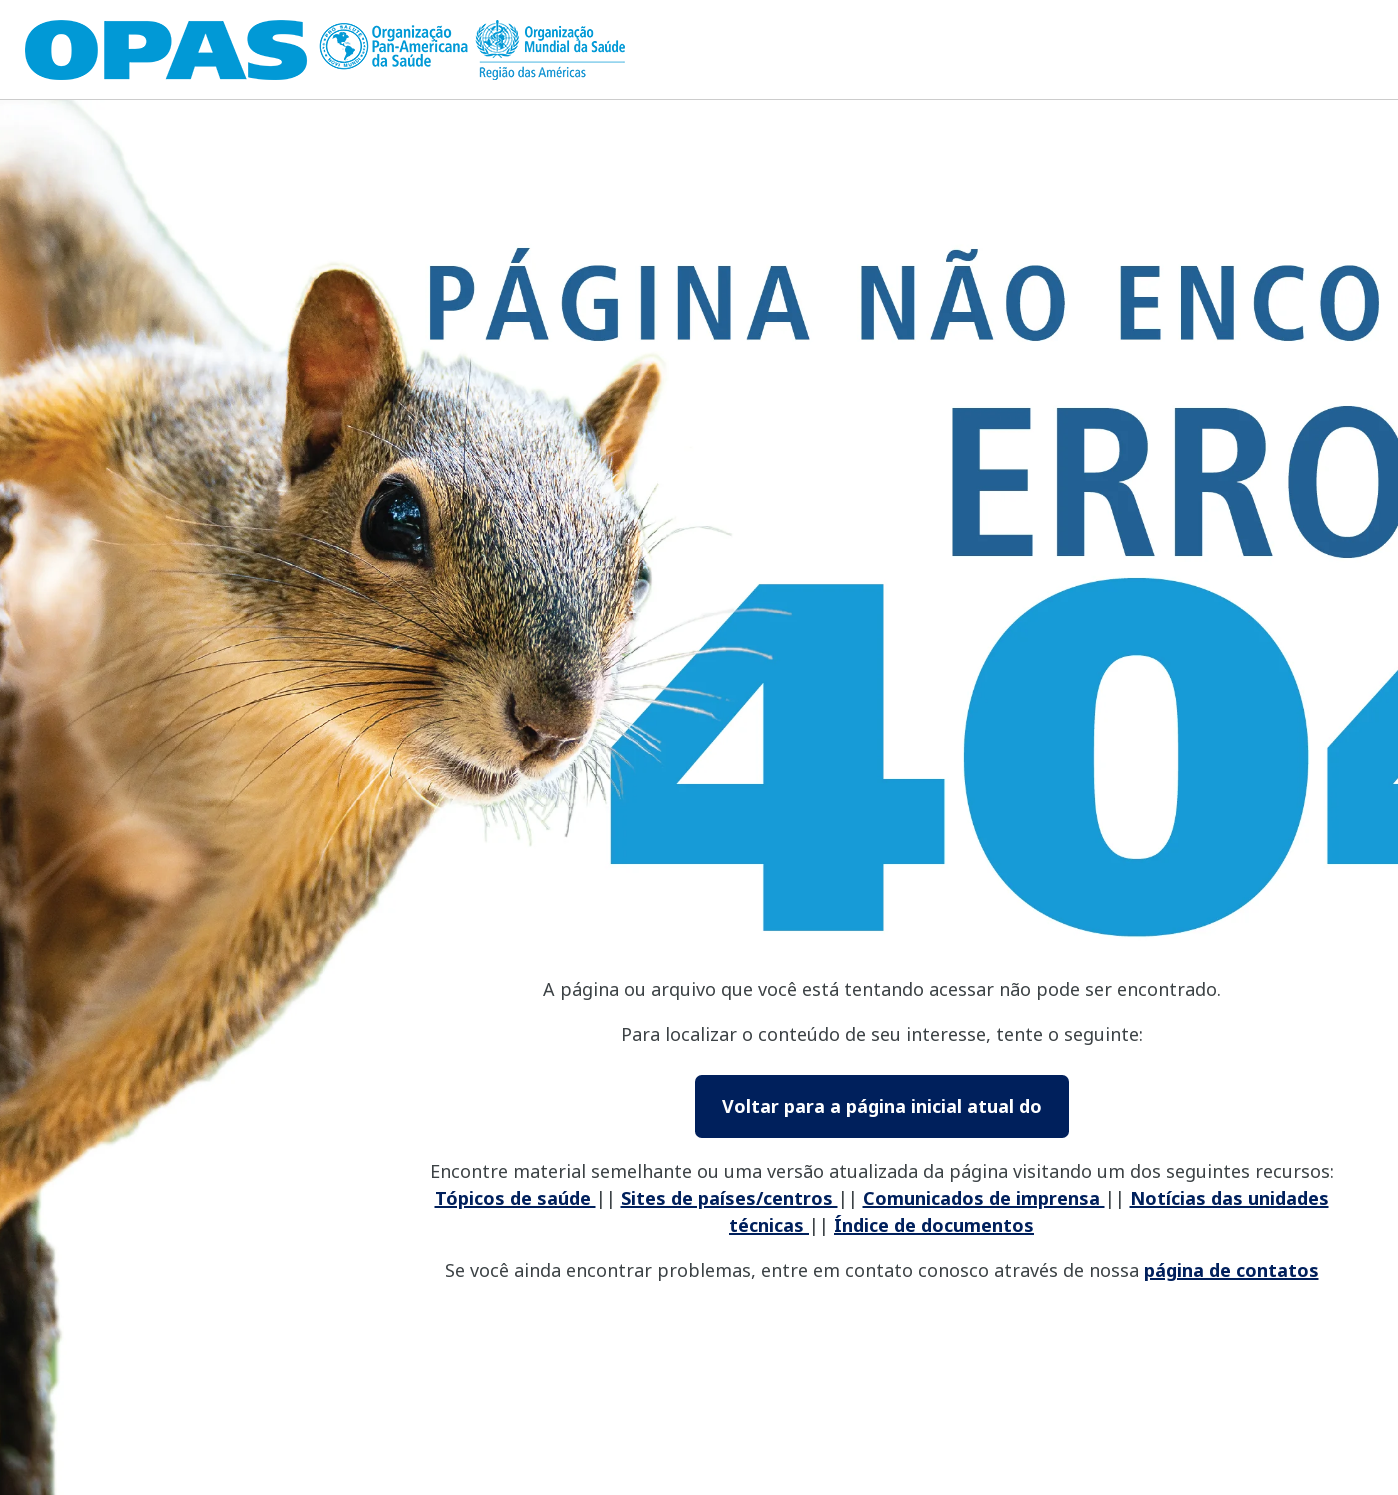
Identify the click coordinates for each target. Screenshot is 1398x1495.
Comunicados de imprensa (984, 1198)
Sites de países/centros (729, 1198)
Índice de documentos (934, 1225)
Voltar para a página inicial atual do (882, 1106)
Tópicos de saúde (515, 1198)
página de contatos (1231, 1270)
